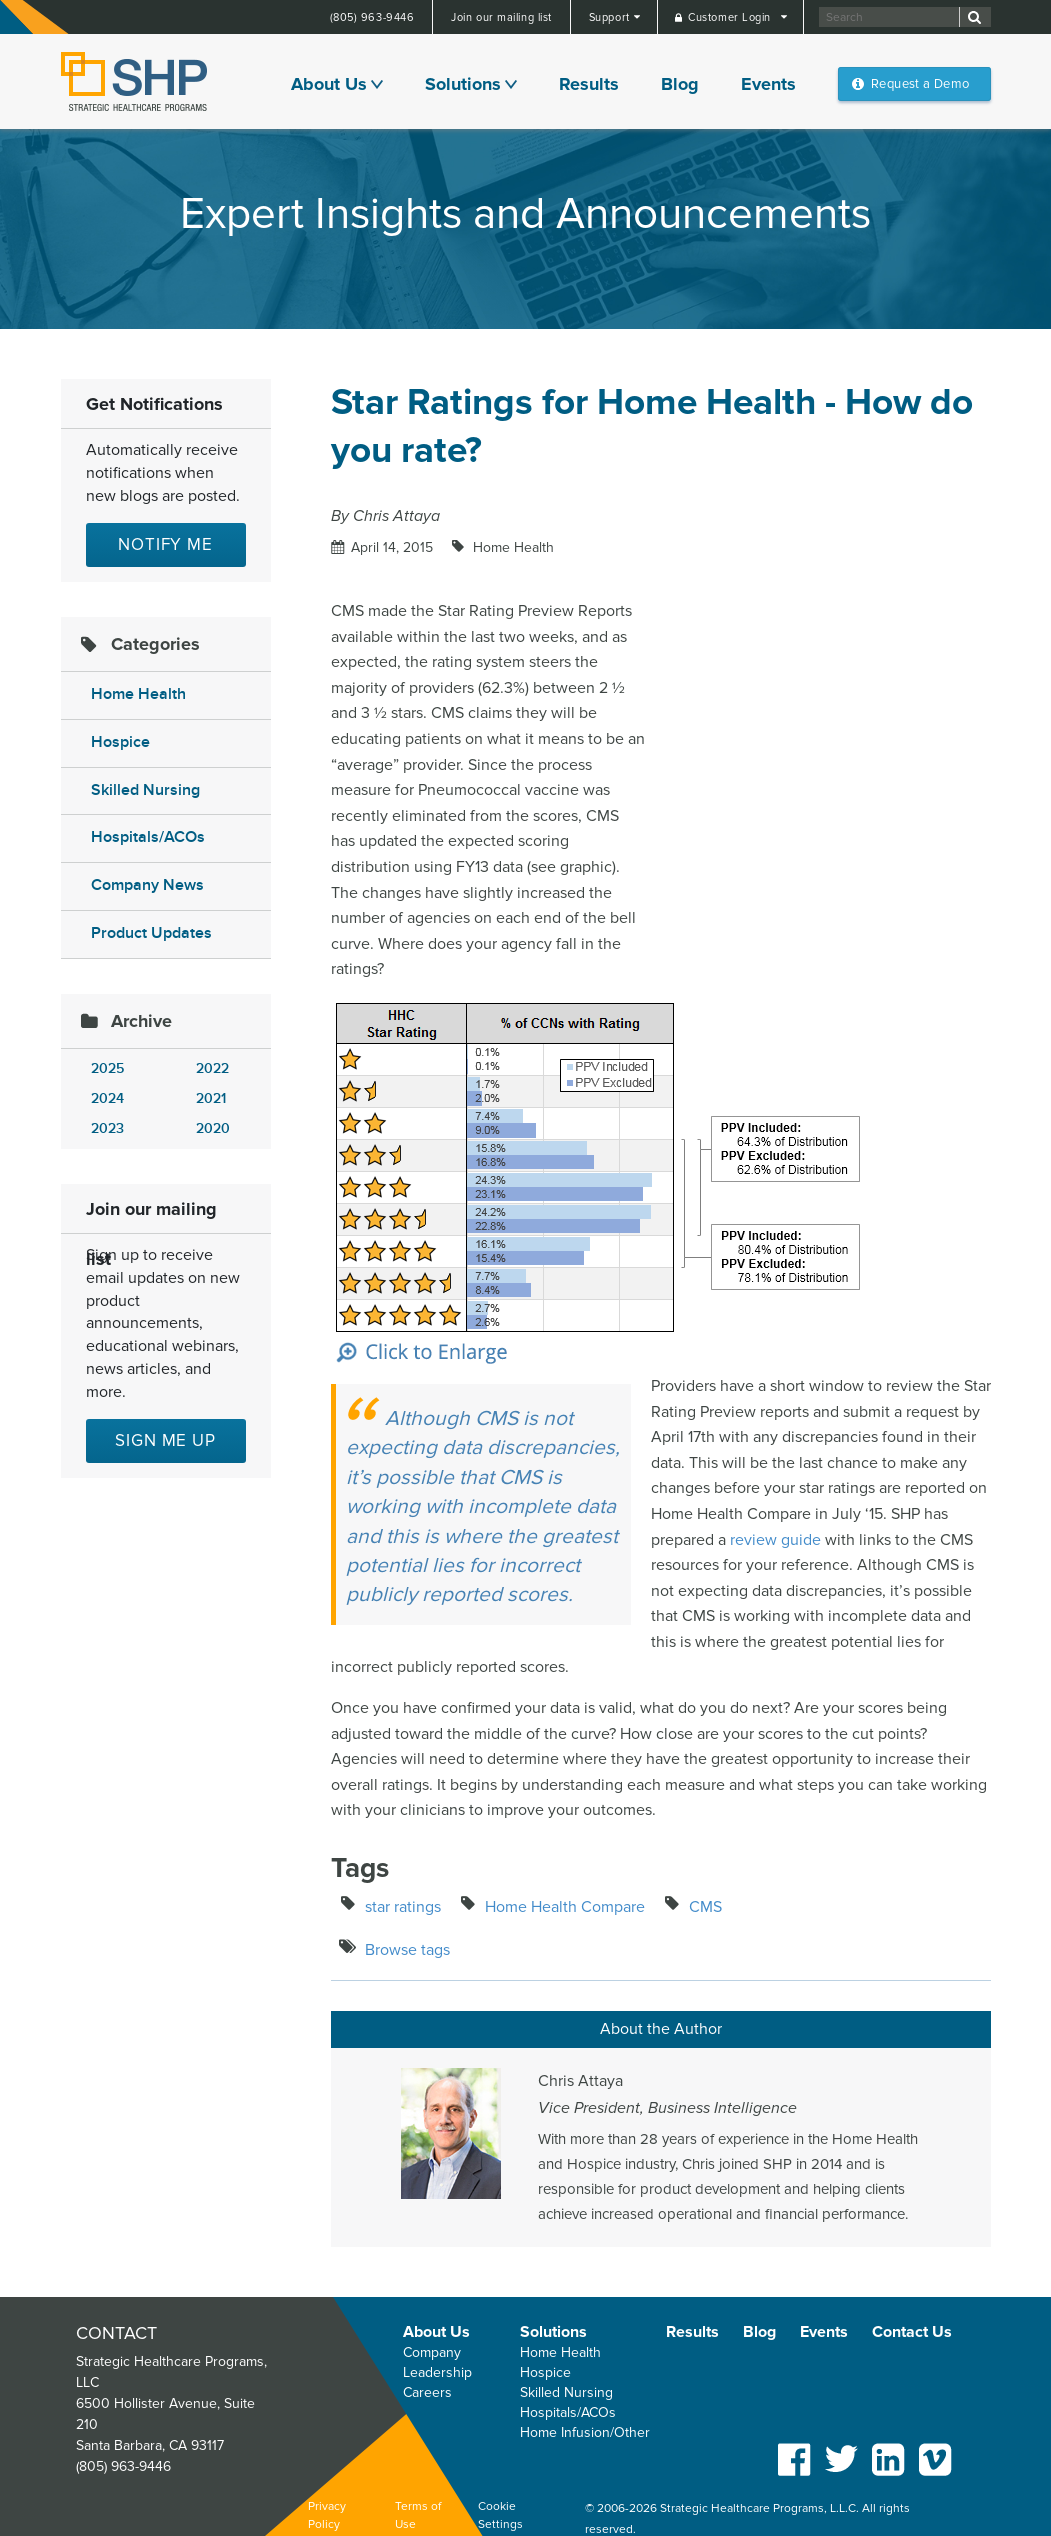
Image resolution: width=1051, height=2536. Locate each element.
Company (432, 2352)
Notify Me (165, 544)
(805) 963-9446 (372, 17)
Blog (680, 84)
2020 (213, 1128)
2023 (107, 1128)
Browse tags (407, 1950)
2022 (212, 1068)
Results (589, 84)
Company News (147, 885)
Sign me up (165, 1440)
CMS (705, 1907)
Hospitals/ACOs (148, 837)
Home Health (138, 694)
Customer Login (731, 17)
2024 (107, 1098)
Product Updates (151, 933)
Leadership (437, 2372)
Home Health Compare (565, 1907)
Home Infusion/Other (585, 2432)
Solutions (463, 84)
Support (611, 17)
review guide (775, 1540)
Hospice (120, 742)
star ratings (403, 1907)
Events (768, 84)
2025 (107, 1068)
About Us (329, 84)
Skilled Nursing (145, 790)
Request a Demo (920, 84)
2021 (211, 1098)
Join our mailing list (501, 17)
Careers (427, 2392)
